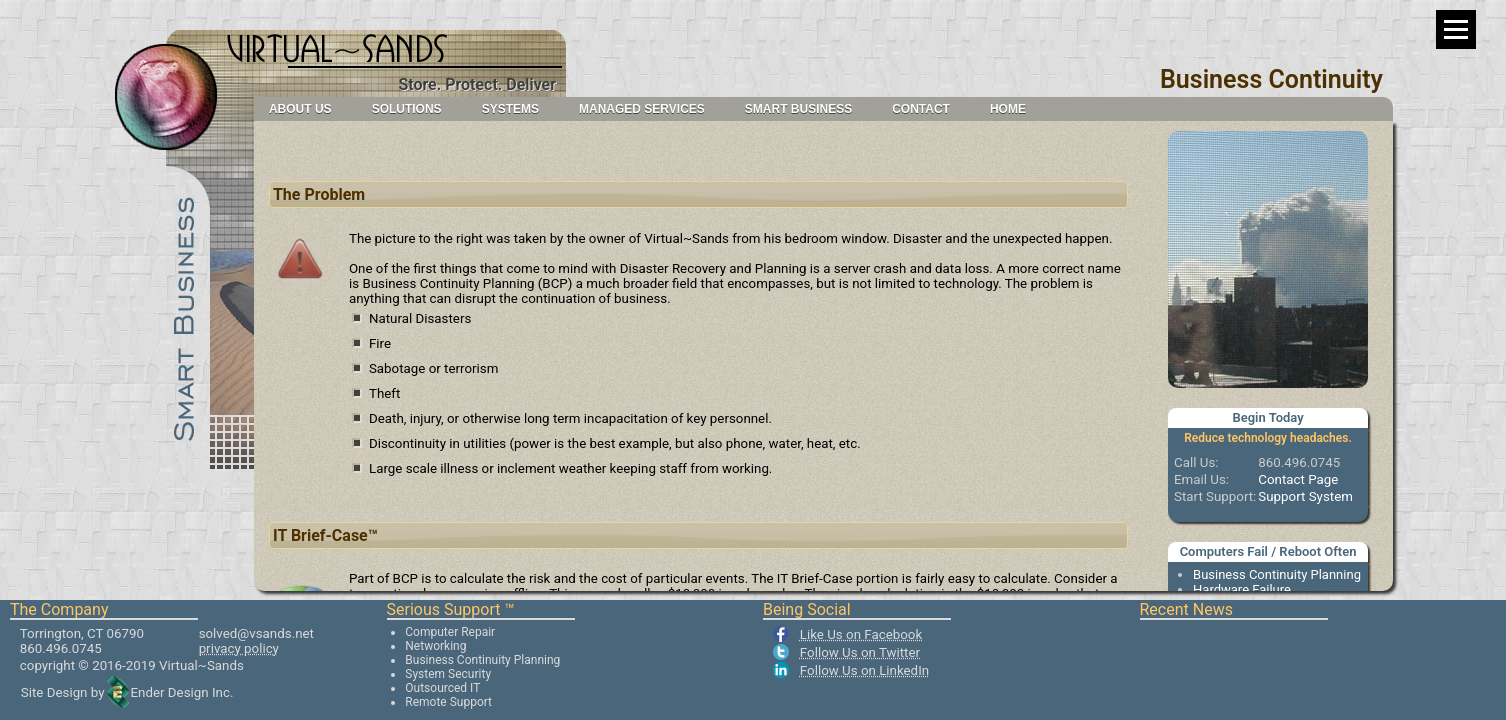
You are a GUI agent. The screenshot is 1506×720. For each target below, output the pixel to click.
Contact (921, 109)
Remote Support (448, 702)
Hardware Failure (1242, 589)
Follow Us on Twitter (860, 652)
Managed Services (642, 109)
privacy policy (239, 648)
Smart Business (798, 109)
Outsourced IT (442, 688)
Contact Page (1298, 479)
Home (1008, 109)
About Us (300, 109)
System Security (448, 674)
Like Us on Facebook (861, 634)
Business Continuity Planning (1277, 574)
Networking (435, 646)
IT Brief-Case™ (325, 535)
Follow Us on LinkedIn (864, 670)
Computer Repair (450, 632)
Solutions (407, 109)
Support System (1305, 496)
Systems (510, 109)
